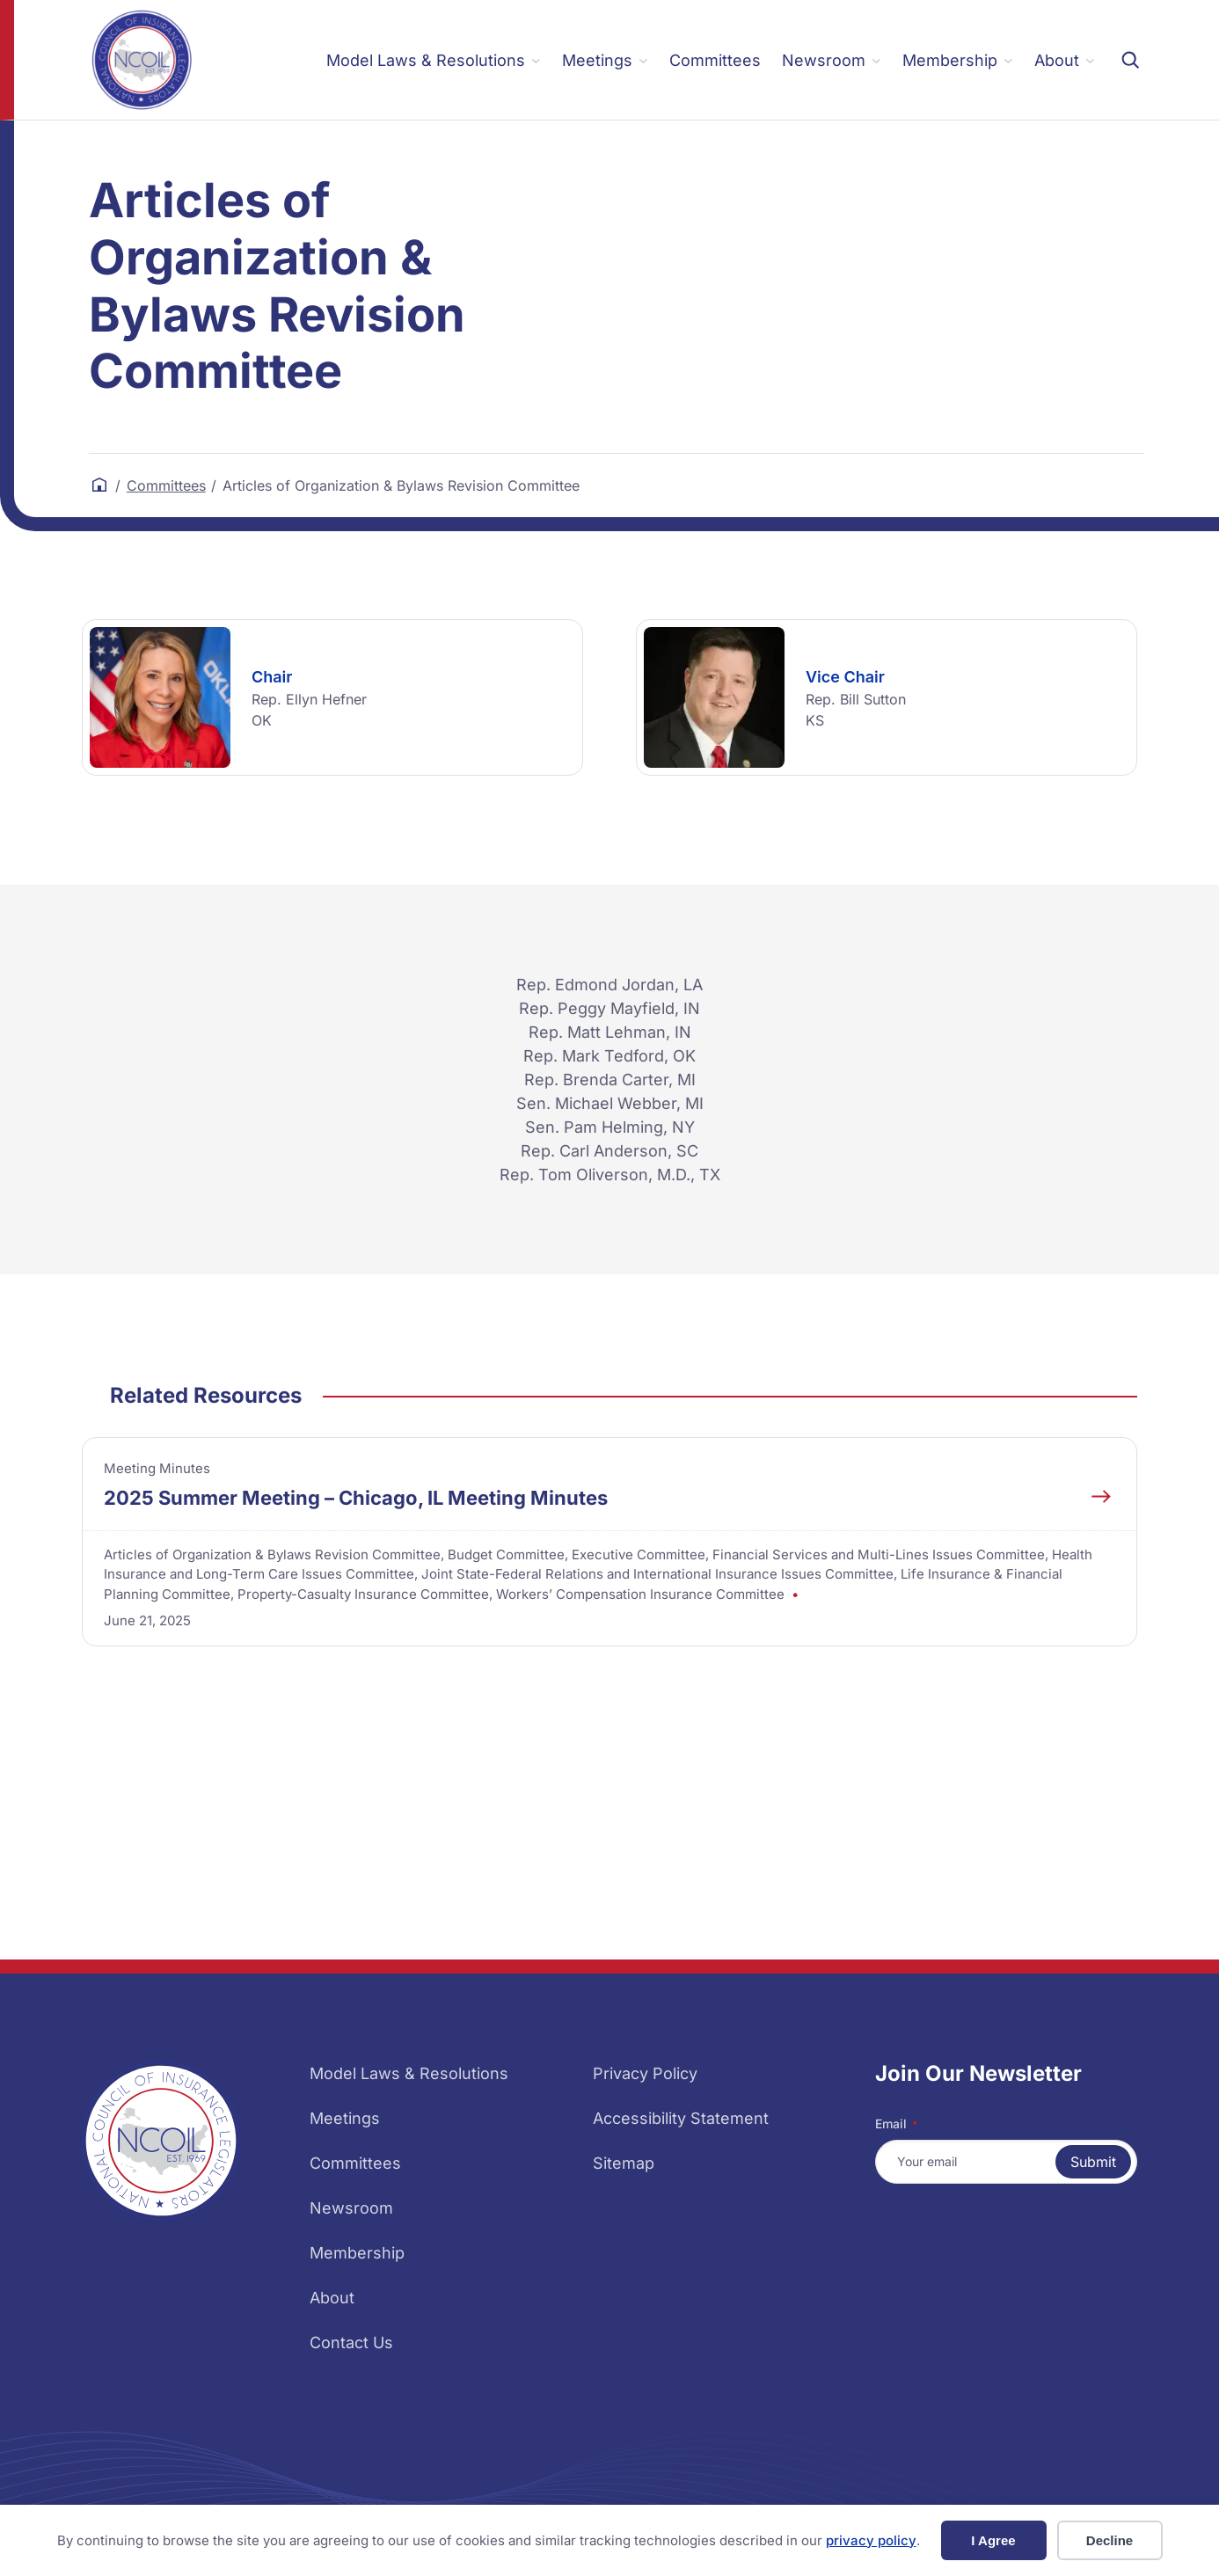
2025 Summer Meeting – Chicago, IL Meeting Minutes (356, 1497)
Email (896, 2124)
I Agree (993, 2540)
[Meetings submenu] (605, 60)
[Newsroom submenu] (831, 60)
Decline (1109, 2540)
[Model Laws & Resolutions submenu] (433, 60)
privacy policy (871, 2540)
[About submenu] (1064, 60)
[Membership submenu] (957, 60)
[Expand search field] (1130, 60)
